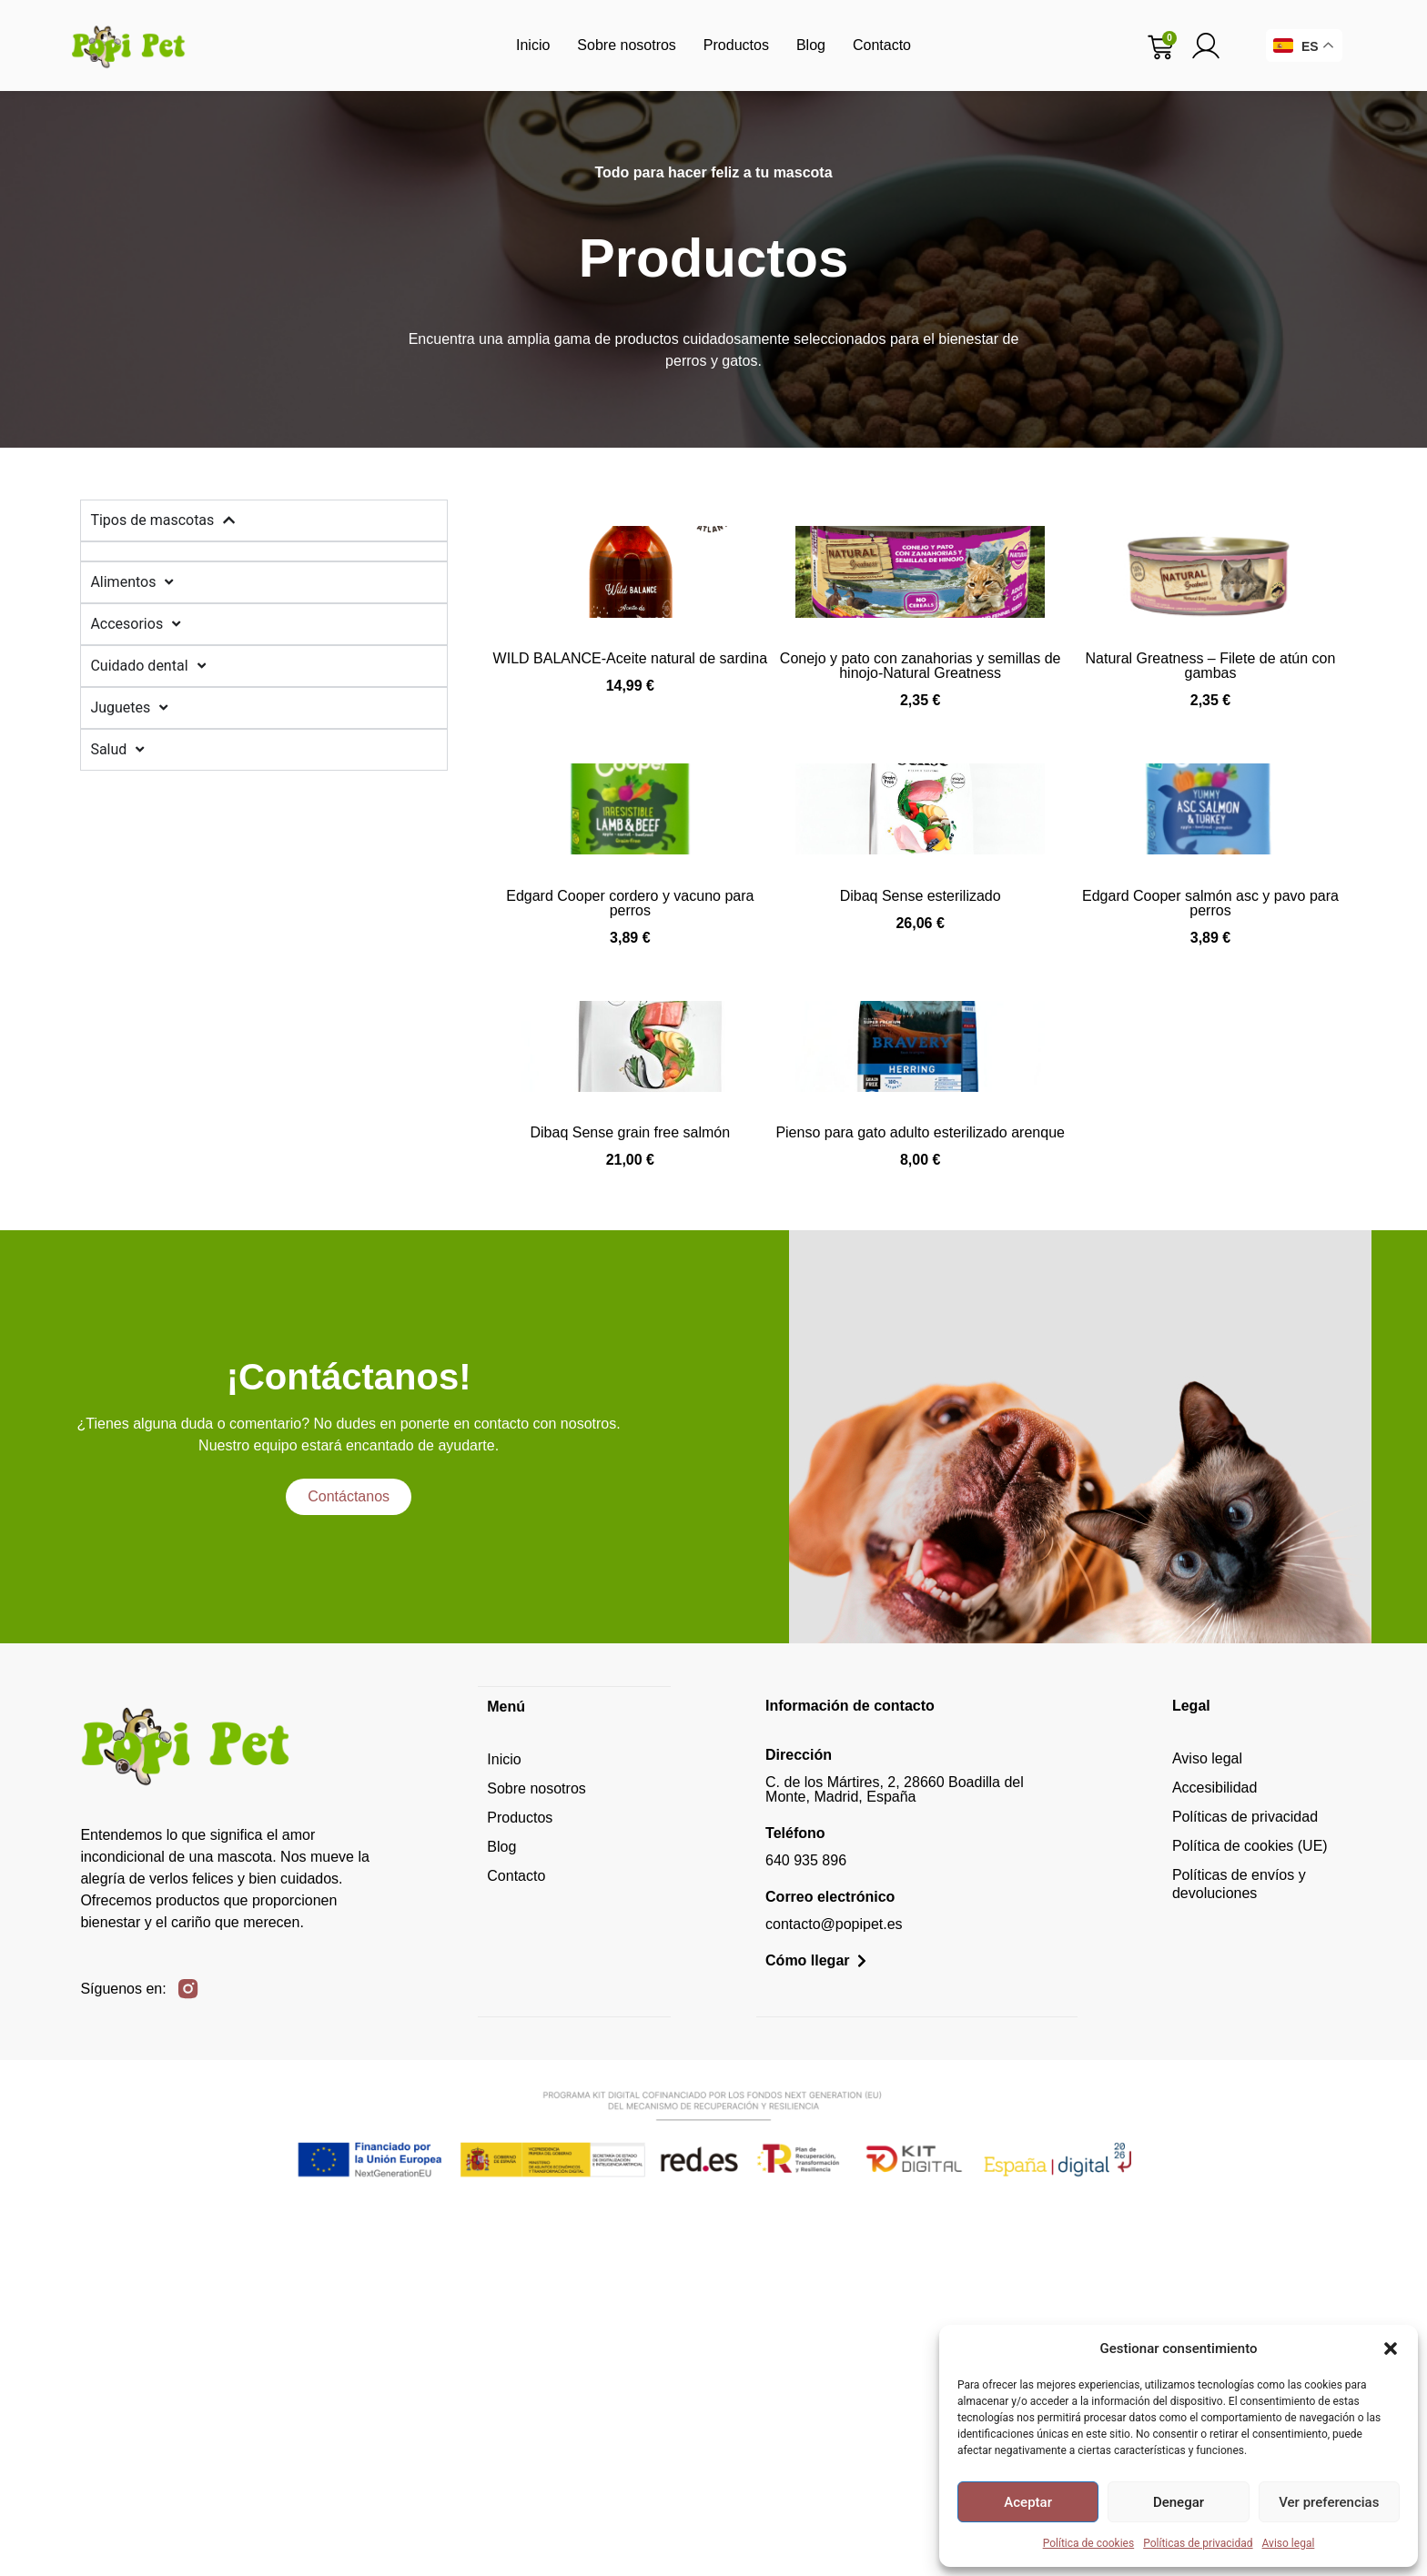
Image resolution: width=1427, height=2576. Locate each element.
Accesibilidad (1214, 2156)
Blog (810, 45)
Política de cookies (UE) (1250, 2214)
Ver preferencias (1329, 2502)
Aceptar (1028, 2502)
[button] (1390, 2348)
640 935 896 (805, 2229)
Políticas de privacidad (1197, 2543)
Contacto (882, 45)
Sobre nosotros (626, 45)
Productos (736, 45)
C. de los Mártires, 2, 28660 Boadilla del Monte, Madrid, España (894, 2158)
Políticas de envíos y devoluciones (1239, 2252)
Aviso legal (1288, 2543)
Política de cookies (1089, 2543)
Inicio (533, 45)
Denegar (1178, 2502)
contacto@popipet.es (834, 2292)
